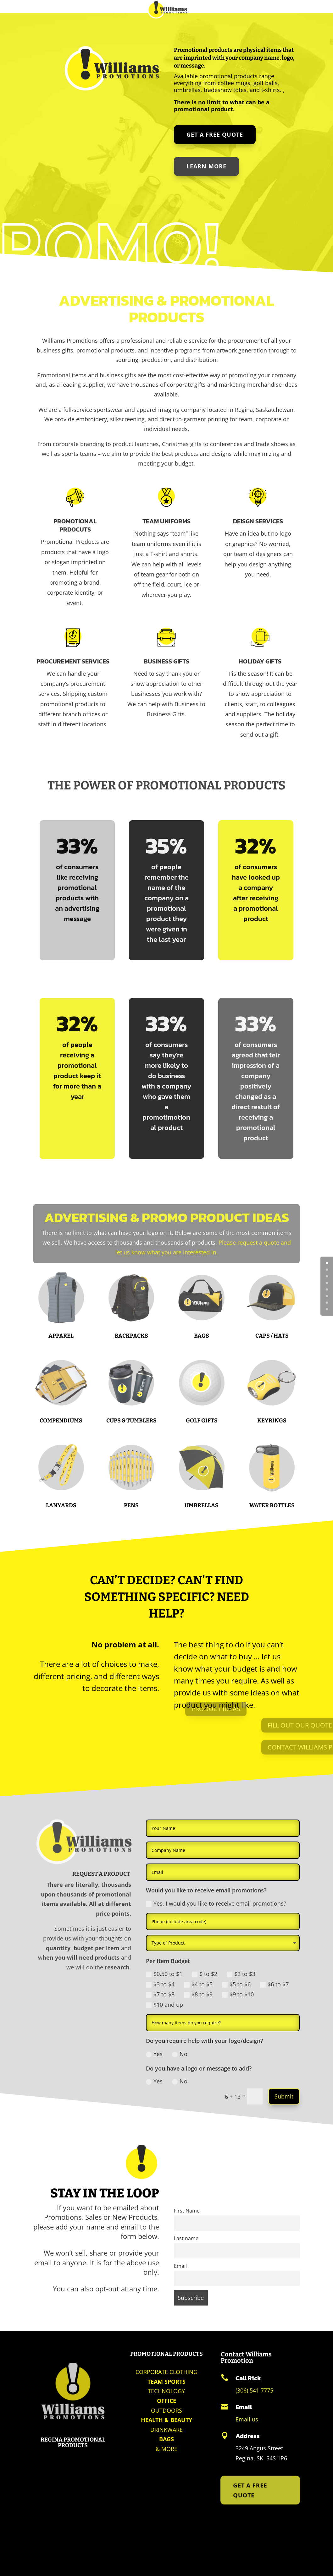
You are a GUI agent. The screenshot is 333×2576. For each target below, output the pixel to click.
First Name (187, 2210)
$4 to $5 (198, 1984)
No (179, 2054)
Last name (186, 2238)
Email (180, 2265)
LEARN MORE (207, 166)
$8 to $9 (198, 1994)
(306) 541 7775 (254, 2390)
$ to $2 (204, 1974)
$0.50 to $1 (164, 1974)
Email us (247, 2419)
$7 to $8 (160, 1994)
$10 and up (164, 2004)
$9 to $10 (238, 1994)
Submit (284, 2096)
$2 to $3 (241, 1974)
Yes (154, 2054)
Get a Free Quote (215, 134)
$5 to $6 (236, 1984)
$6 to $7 (274, 1984)
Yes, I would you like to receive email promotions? (216, 1903)
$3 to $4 (160, 1984)
